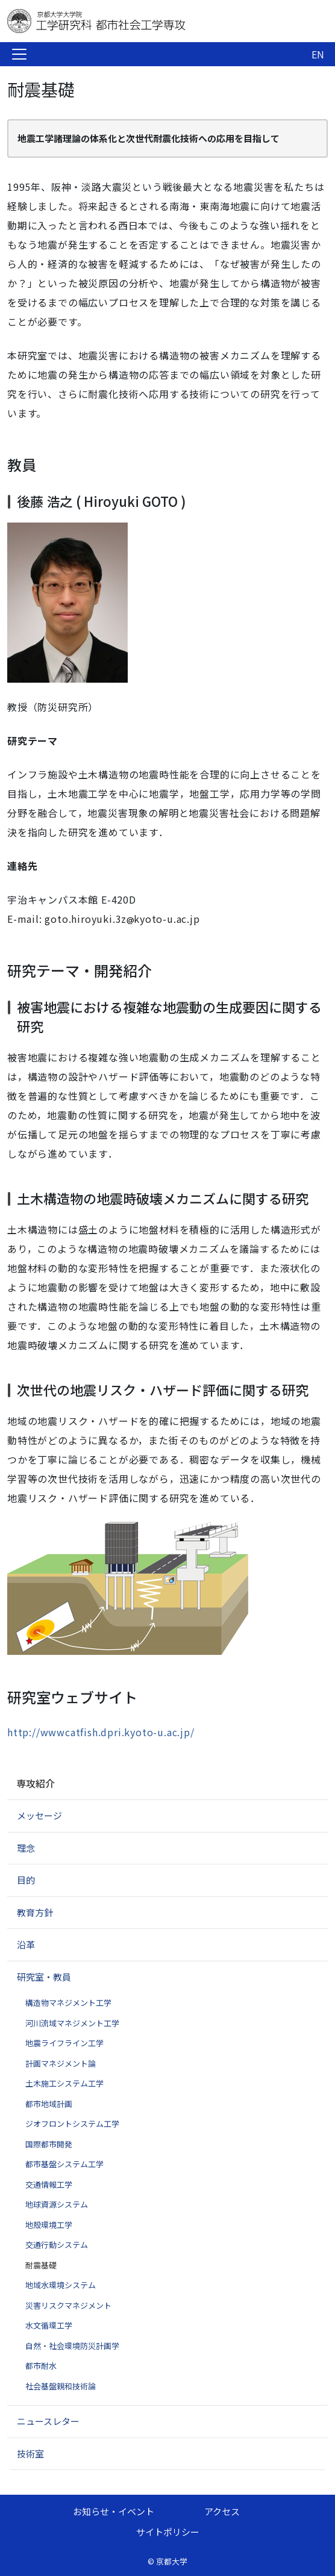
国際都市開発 (48, 2144)
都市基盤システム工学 (64, 2164)
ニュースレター (48, 2421)
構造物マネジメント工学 (68, 2002)
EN (318, 54)
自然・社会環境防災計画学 (72, 2345)
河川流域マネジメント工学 (72, 2023)
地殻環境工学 (48, 2224)
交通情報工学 (48, 2184)
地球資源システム (56, 2204)
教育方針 (35, 1912)
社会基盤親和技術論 (60, 2386)
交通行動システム (56, 2244)
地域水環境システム (60, 2285)
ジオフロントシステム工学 (72, 2123)
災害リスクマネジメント (68, 2305)
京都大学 (171, 2561)
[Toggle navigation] (19, 54)
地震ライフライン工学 (64, 2043)
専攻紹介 (35, 1783)
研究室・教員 (44, 1976)
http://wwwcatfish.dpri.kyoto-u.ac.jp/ (101, 1732)
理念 (26, 1848)
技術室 (30, 2453)
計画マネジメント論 (60, 2063)
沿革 (26, 1944)
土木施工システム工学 (64, 2083)
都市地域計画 (48, 2103)
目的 (26, 1879)
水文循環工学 (48, 2325)
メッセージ (39, 1815)
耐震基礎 (41, 2265)
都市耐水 (41, 2365)
